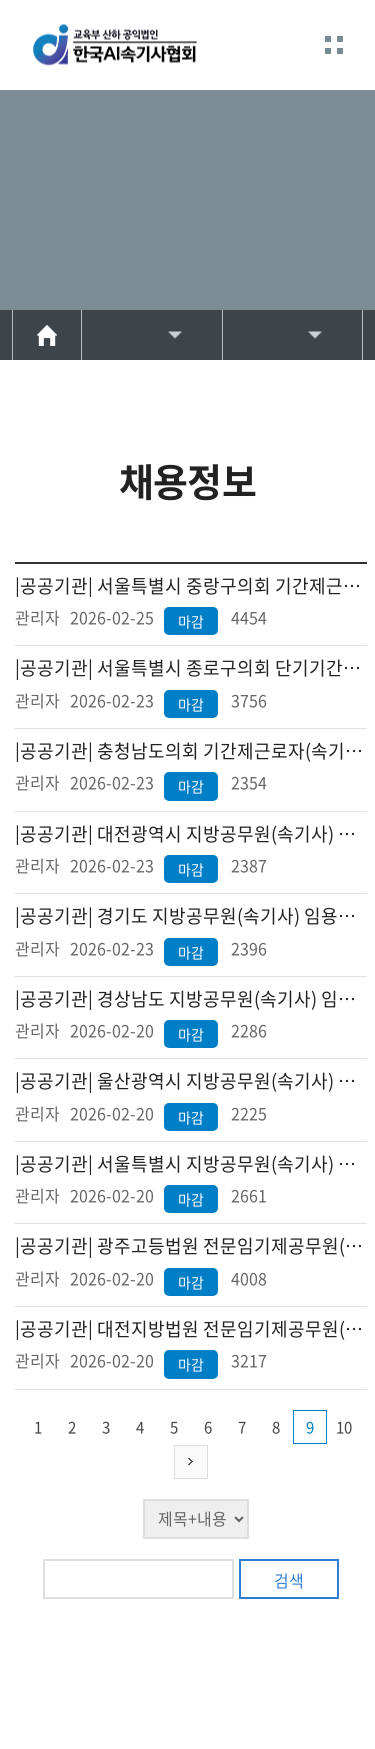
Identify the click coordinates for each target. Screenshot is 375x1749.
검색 (289, 1580)
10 (344, 1427)
